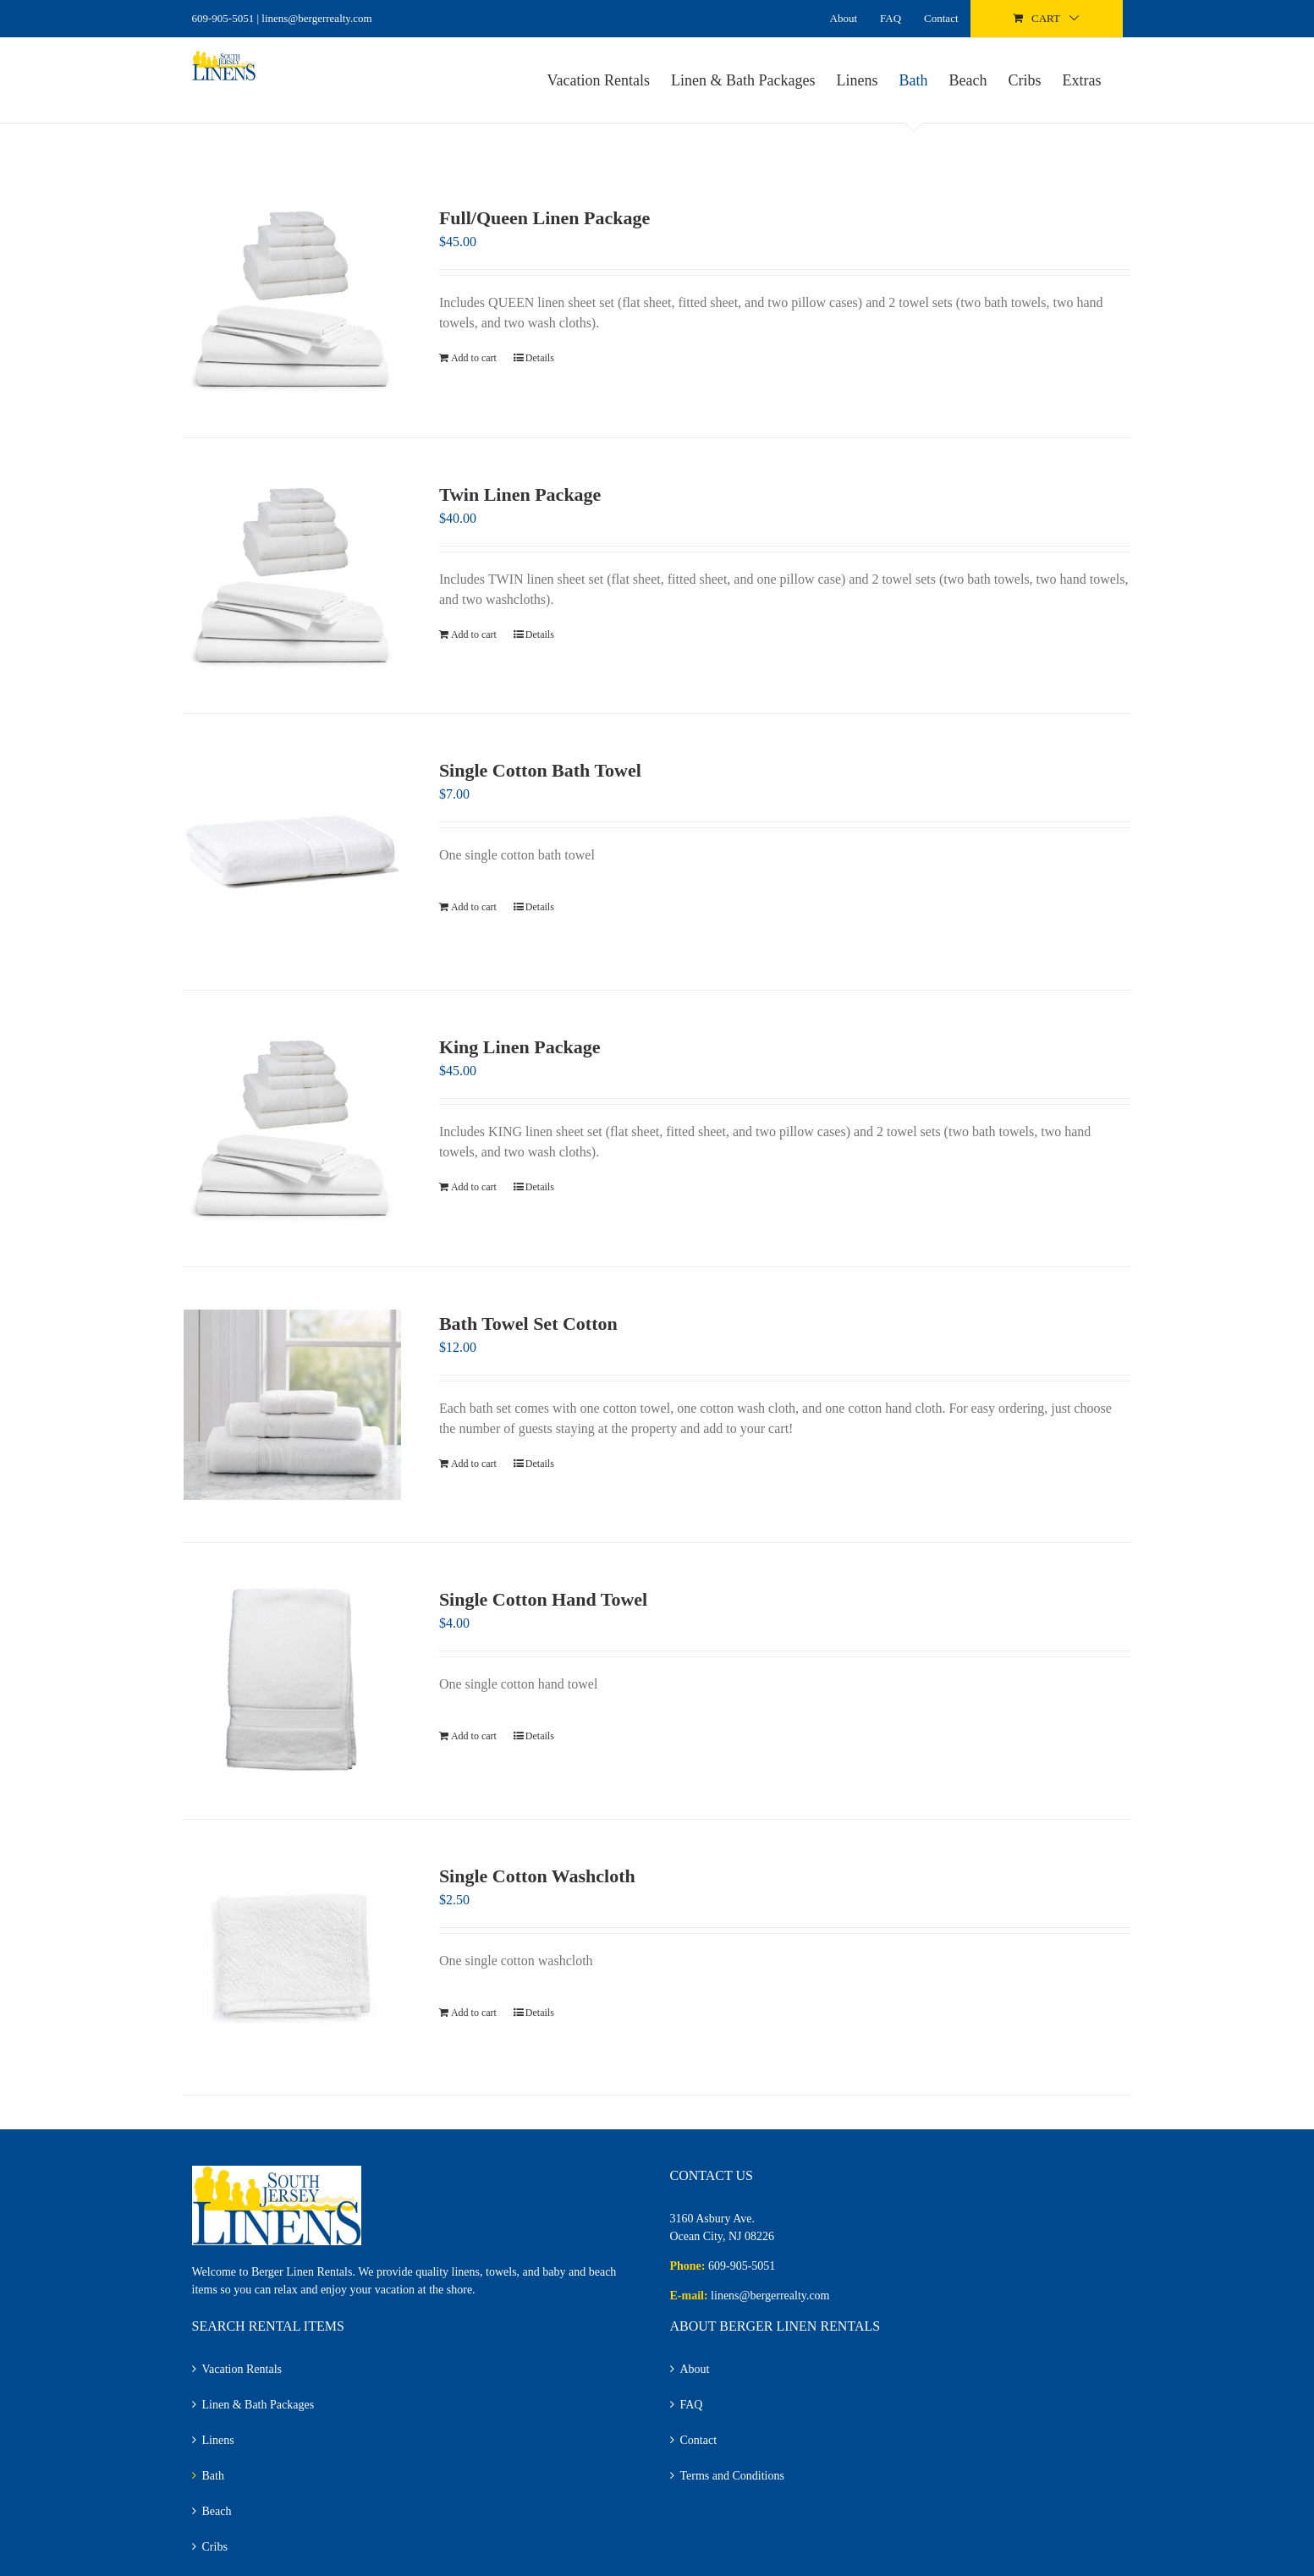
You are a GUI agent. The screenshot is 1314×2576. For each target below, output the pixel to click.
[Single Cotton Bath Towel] (293, 851)
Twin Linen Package (520, 494)
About (695, 2369)
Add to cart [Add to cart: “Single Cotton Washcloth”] (474, 2013)
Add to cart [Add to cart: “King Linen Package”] (474, 1187)
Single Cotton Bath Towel (540, 770)
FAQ (691, 2404)
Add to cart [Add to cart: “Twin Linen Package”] (474, 634)
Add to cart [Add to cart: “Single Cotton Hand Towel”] (474, 1736)
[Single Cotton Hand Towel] (293, 1681)
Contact (698, 2440)
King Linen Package (520, 1046)
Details (539, 358)
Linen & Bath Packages (258, 2404)
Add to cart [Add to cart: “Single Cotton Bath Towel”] (474, 907)
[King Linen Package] (293, 1128)
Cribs (215, 2546)
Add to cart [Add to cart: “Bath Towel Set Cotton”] (474, 1463)
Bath (213, 2475)
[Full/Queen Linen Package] (293, 299)
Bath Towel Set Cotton (528, 1323)
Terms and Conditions (732, 2475)
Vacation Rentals (242, 2369)
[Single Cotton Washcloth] (293, 1957)
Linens (218, 2440)
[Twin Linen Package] (293, 576)
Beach (217, 2511)
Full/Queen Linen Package (544, 217)
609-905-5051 (223, 18)
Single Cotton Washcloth (537, 1876)
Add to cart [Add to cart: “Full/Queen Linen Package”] (474, 358)
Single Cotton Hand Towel (543, 1599)
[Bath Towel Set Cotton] (293, 1405)
